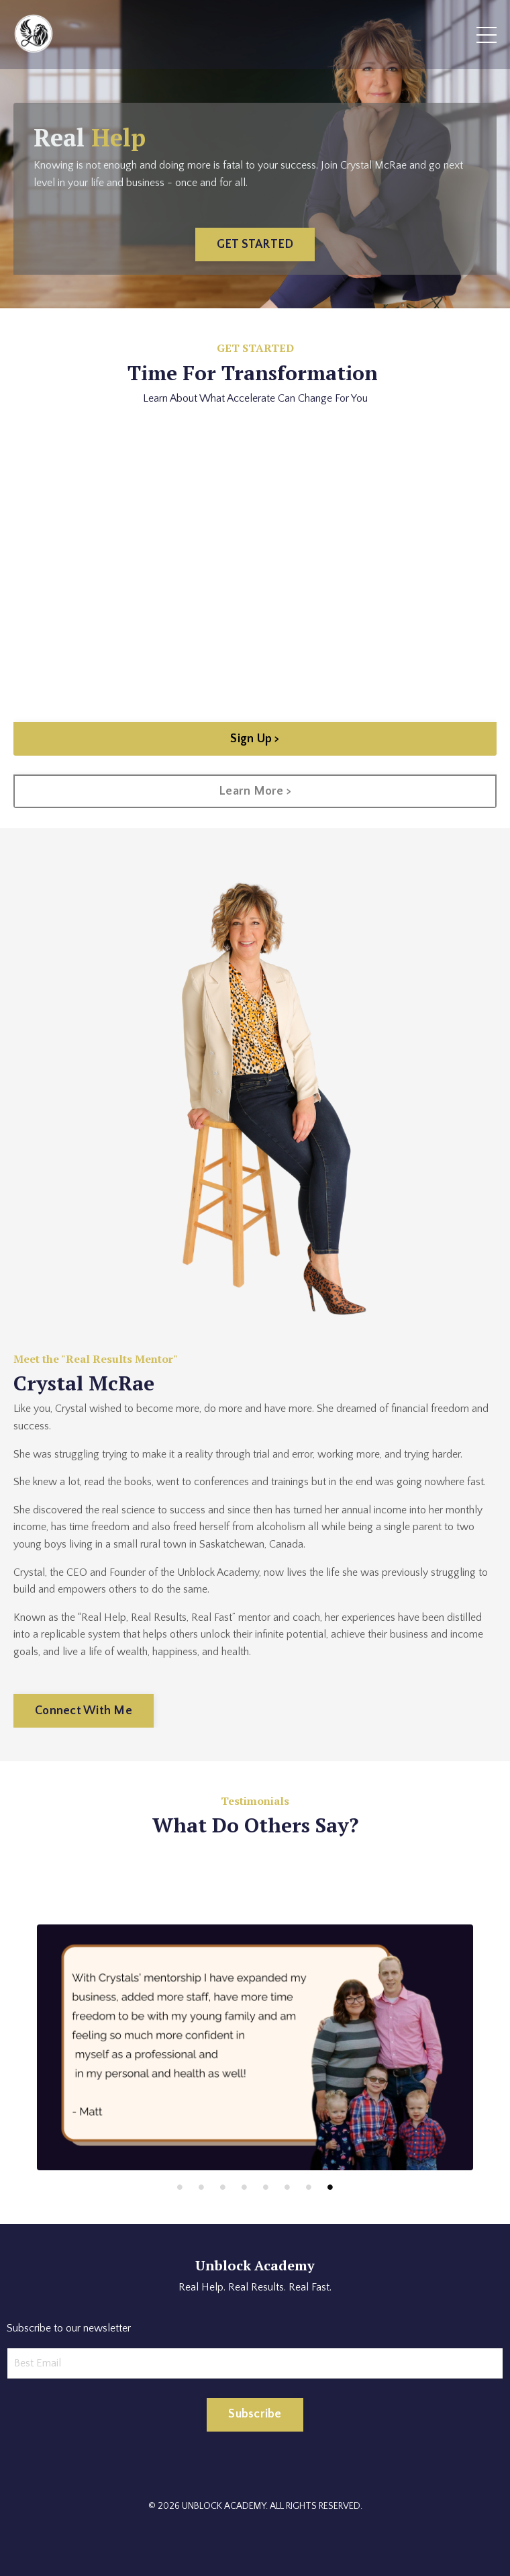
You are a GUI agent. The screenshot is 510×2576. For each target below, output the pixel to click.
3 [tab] (223, 2187)
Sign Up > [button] (254, 739)
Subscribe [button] (254, 2414)
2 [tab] (201, 2187)
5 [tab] (265, 2187)
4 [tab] (244, 2187)
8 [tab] (330, 2187)
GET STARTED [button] (255, 244)
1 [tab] (180, 2187)
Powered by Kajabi (255, 2541)
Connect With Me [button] (83, 1711)
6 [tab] (287, 2187)
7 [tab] (308, 2187)
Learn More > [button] (255, 791)
